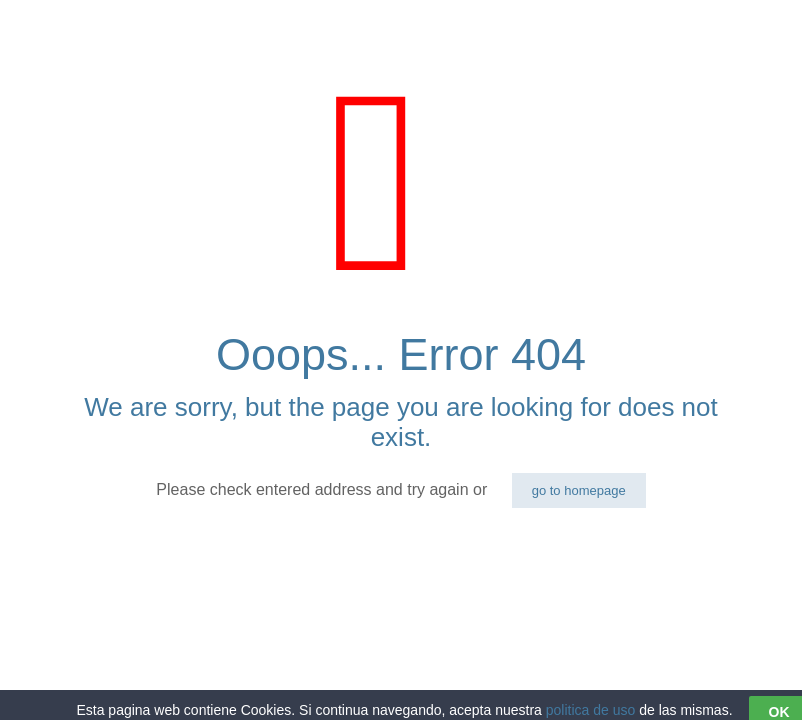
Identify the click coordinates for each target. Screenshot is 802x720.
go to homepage (579, 490)
